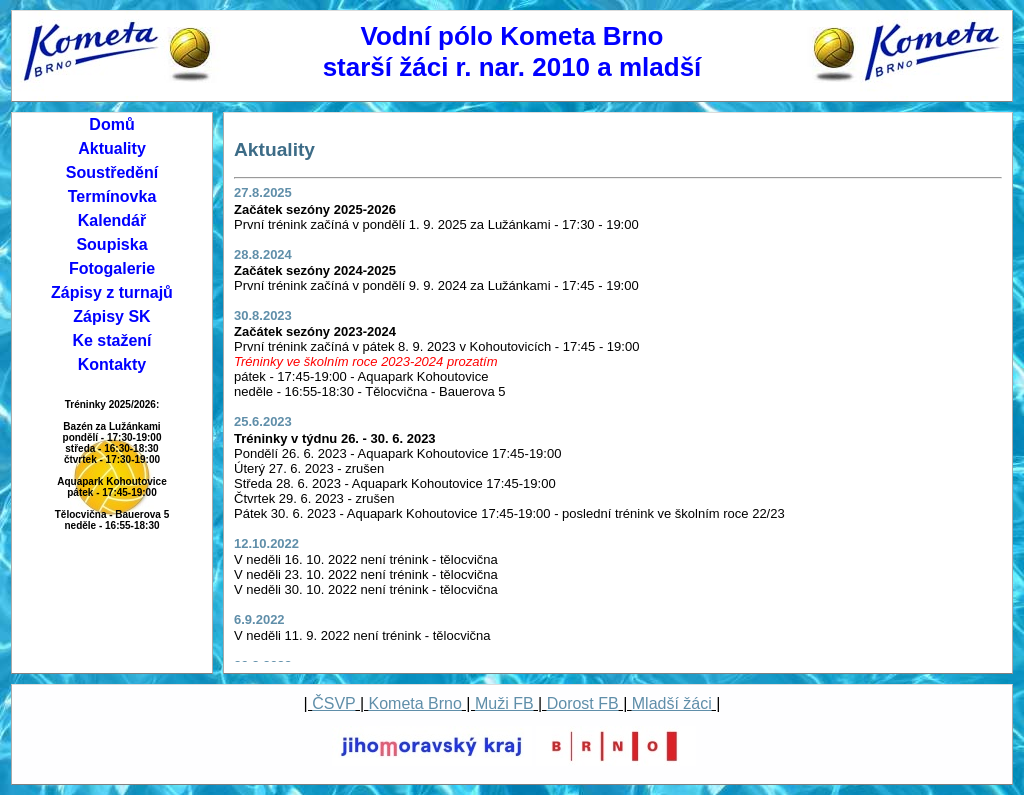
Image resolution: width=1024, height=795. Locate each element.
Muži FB (504, 703)
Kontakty (112, 364)
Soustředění (112, 172)
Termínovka (112, 196)
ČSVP (333, 703)
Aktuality (112, 148)
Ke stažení (111, 340)
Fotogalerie (112, 268)
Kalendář (112, 220)
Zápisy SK (111, 316)
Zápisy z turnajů (112, 292)
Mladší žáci (672, 703)
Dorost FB (583, 703)
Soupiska (111, 244)
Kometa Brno (415, 703)
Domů (111, 124)
